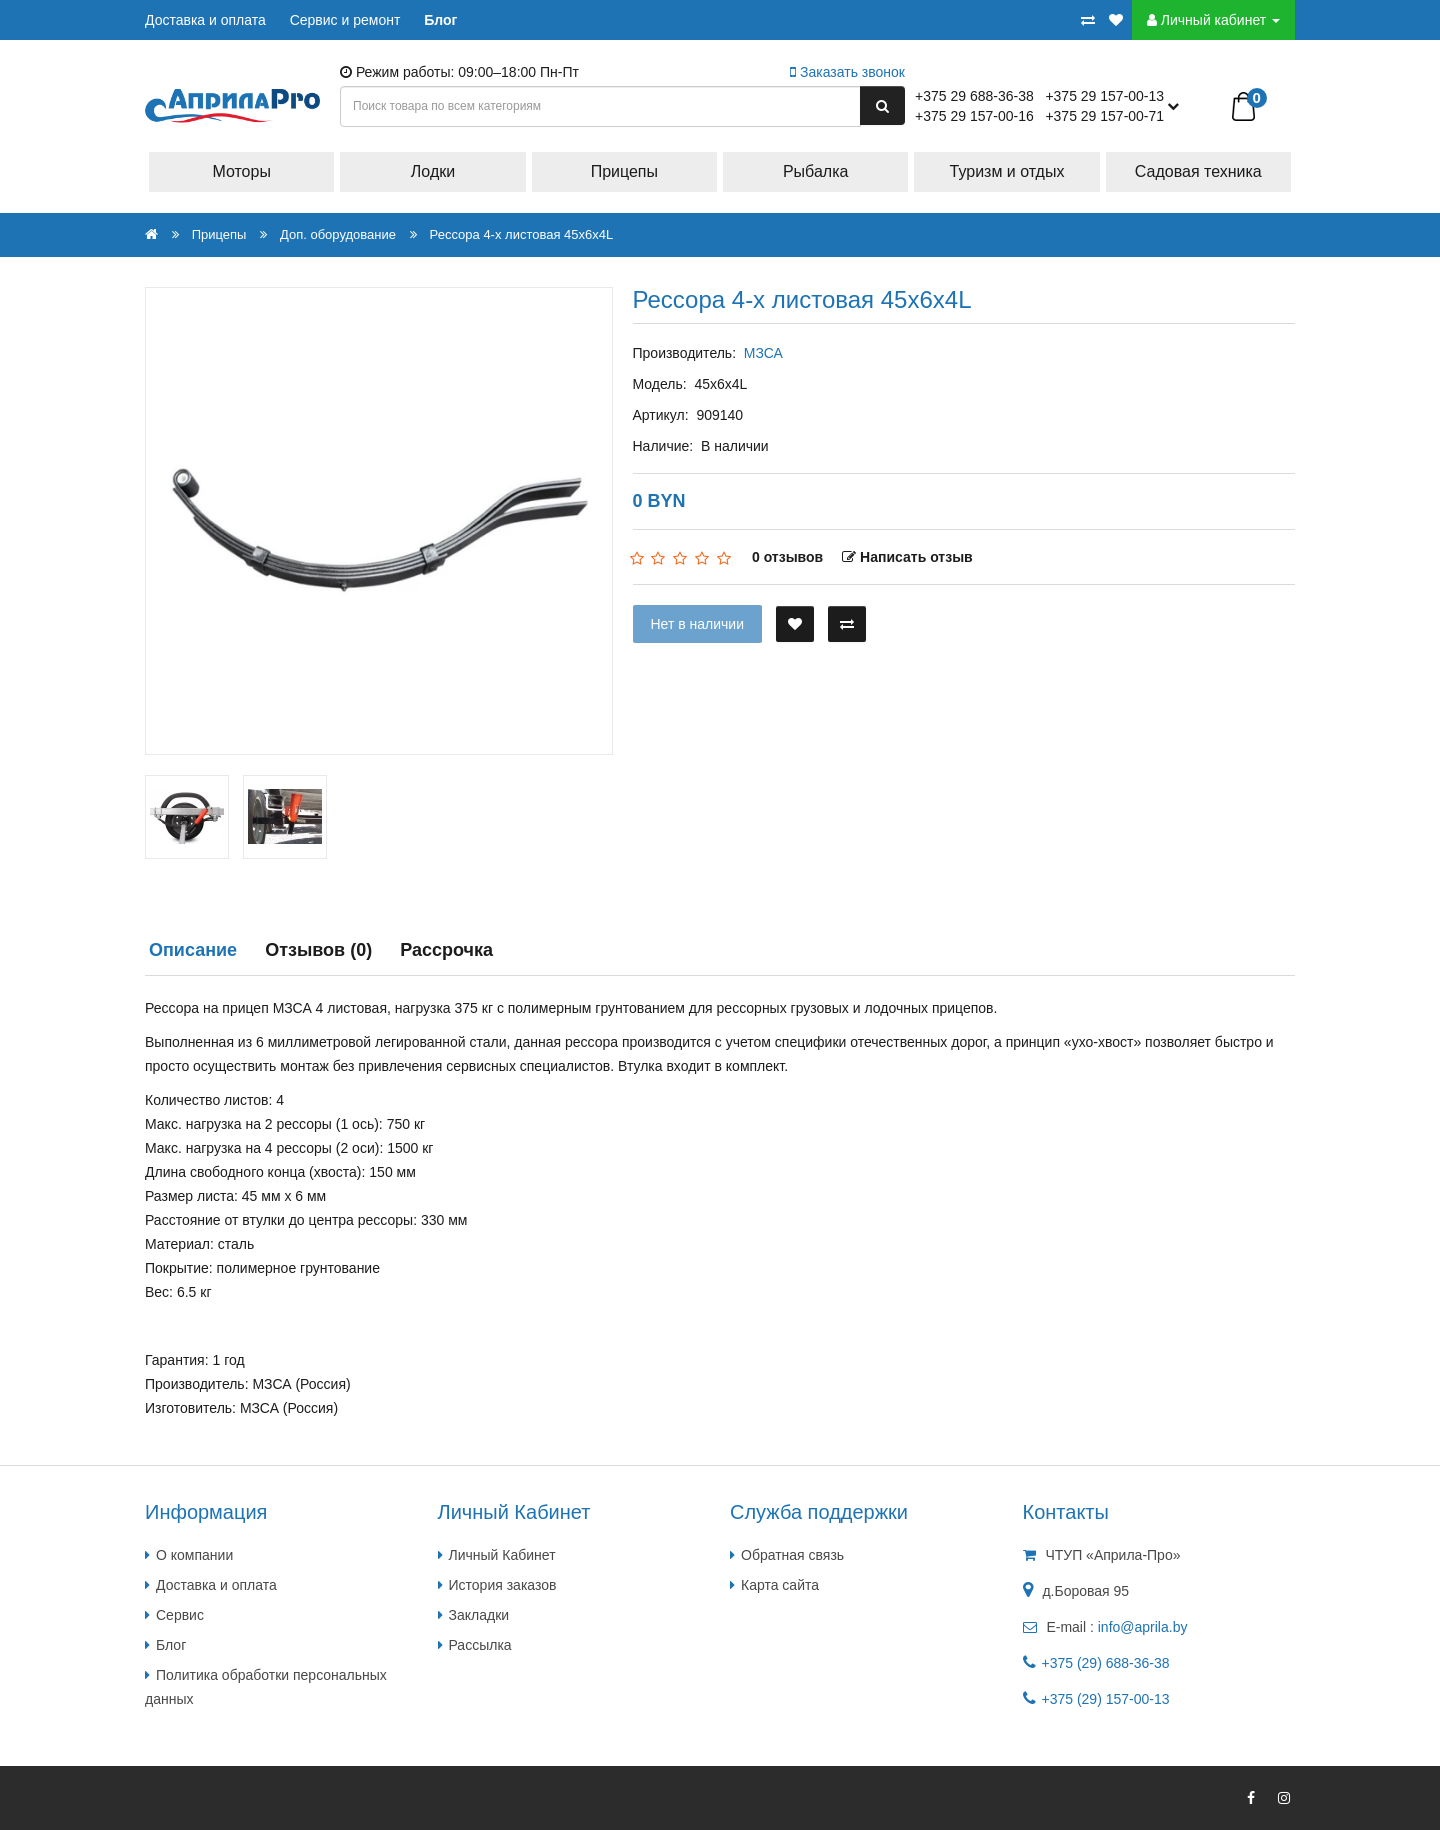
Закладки (479, 1615)
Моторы (241, 171)
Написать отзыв (907, 557)
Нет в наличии (698, 624)
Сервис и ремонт (345, 20)
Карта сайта (780, 1585)
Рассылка (480, 1645)
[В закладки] (795, 624)
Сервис (180, 1615)
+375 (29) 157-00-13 (1106, 1699)
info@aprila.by (1143, 1627)
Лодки (433, 171)
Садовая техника (1198, 171)
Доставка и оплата (205, 20)
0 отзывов (787, 557)
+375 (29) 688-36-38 (1106, 1663)
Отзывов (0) (318, 950)
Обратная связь (792, 1555)
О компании (194, 1555)
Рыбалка (815, 171)
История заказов (503, 1585)
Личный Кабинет (502, 1555)
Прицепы (624, 171)
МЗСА (763, 353)
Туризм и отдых (1007, 171)
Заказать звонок (847, 72)
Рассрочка (446, 950)
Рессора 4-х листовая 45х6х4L (522, 234)
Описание (193, 950)
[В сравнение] (847, 624)
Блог (440, 20)
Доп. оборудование (338, 234)
